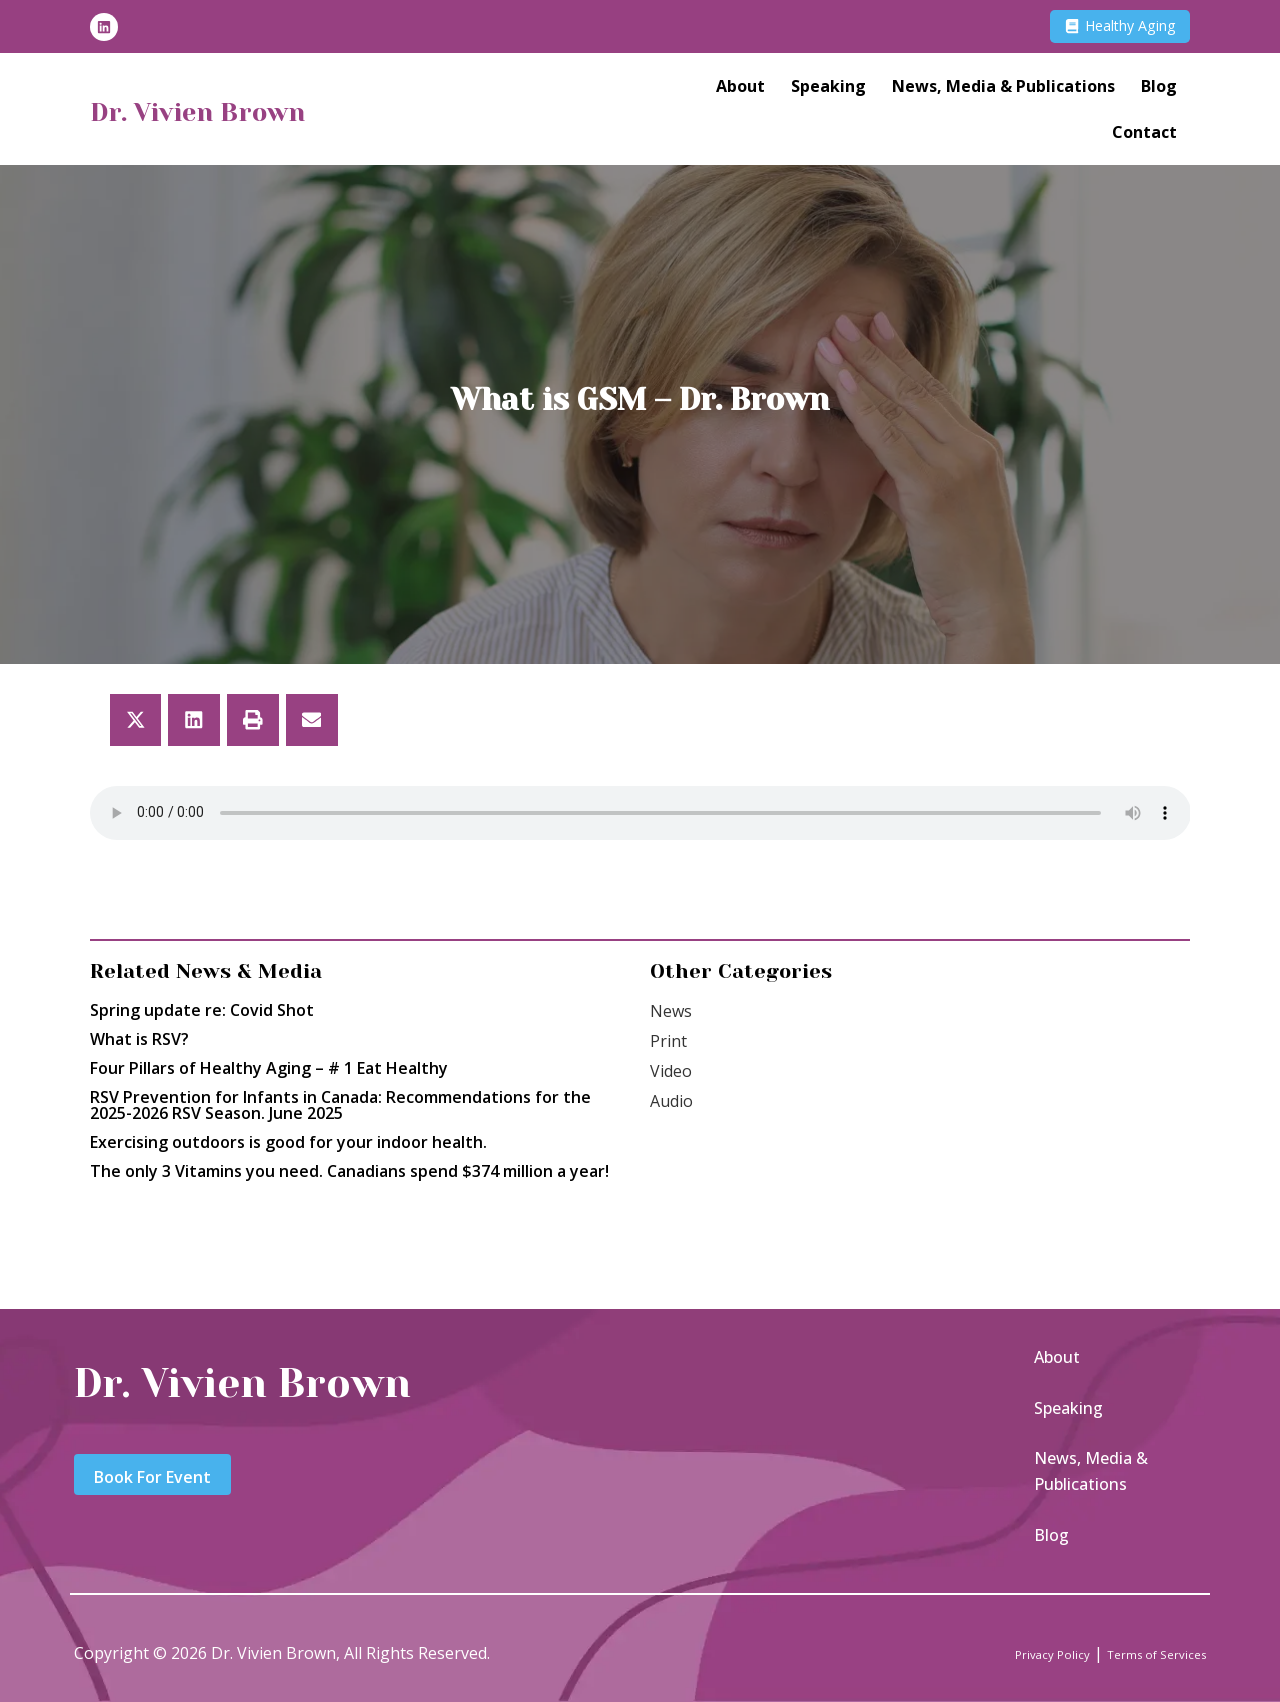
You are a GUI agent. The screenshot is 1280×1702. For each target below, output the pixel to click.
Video (671, 1071)
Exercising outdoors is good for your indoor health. (288, 1142)
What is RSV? (139, 1039)
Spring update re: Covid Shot (202, 1010)
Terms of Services (1139, 1653)
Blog (1159, 91)
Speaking (828, 91)
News (671, 1011)
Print (668, 1041)
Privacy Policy (1005, 1653)
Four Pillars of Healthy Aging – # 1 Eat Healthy (269, 1068)
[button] (136, 720)
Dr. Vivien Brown (235, 114)
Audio (671, 1101)
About (740, 91)
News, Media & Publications (1003, 91)
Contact (1144, 137)
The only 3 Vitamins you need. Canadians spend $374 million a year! (349, 1171)
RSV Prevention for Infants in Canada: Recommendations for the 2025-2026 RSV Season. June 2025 (340, 1105)
